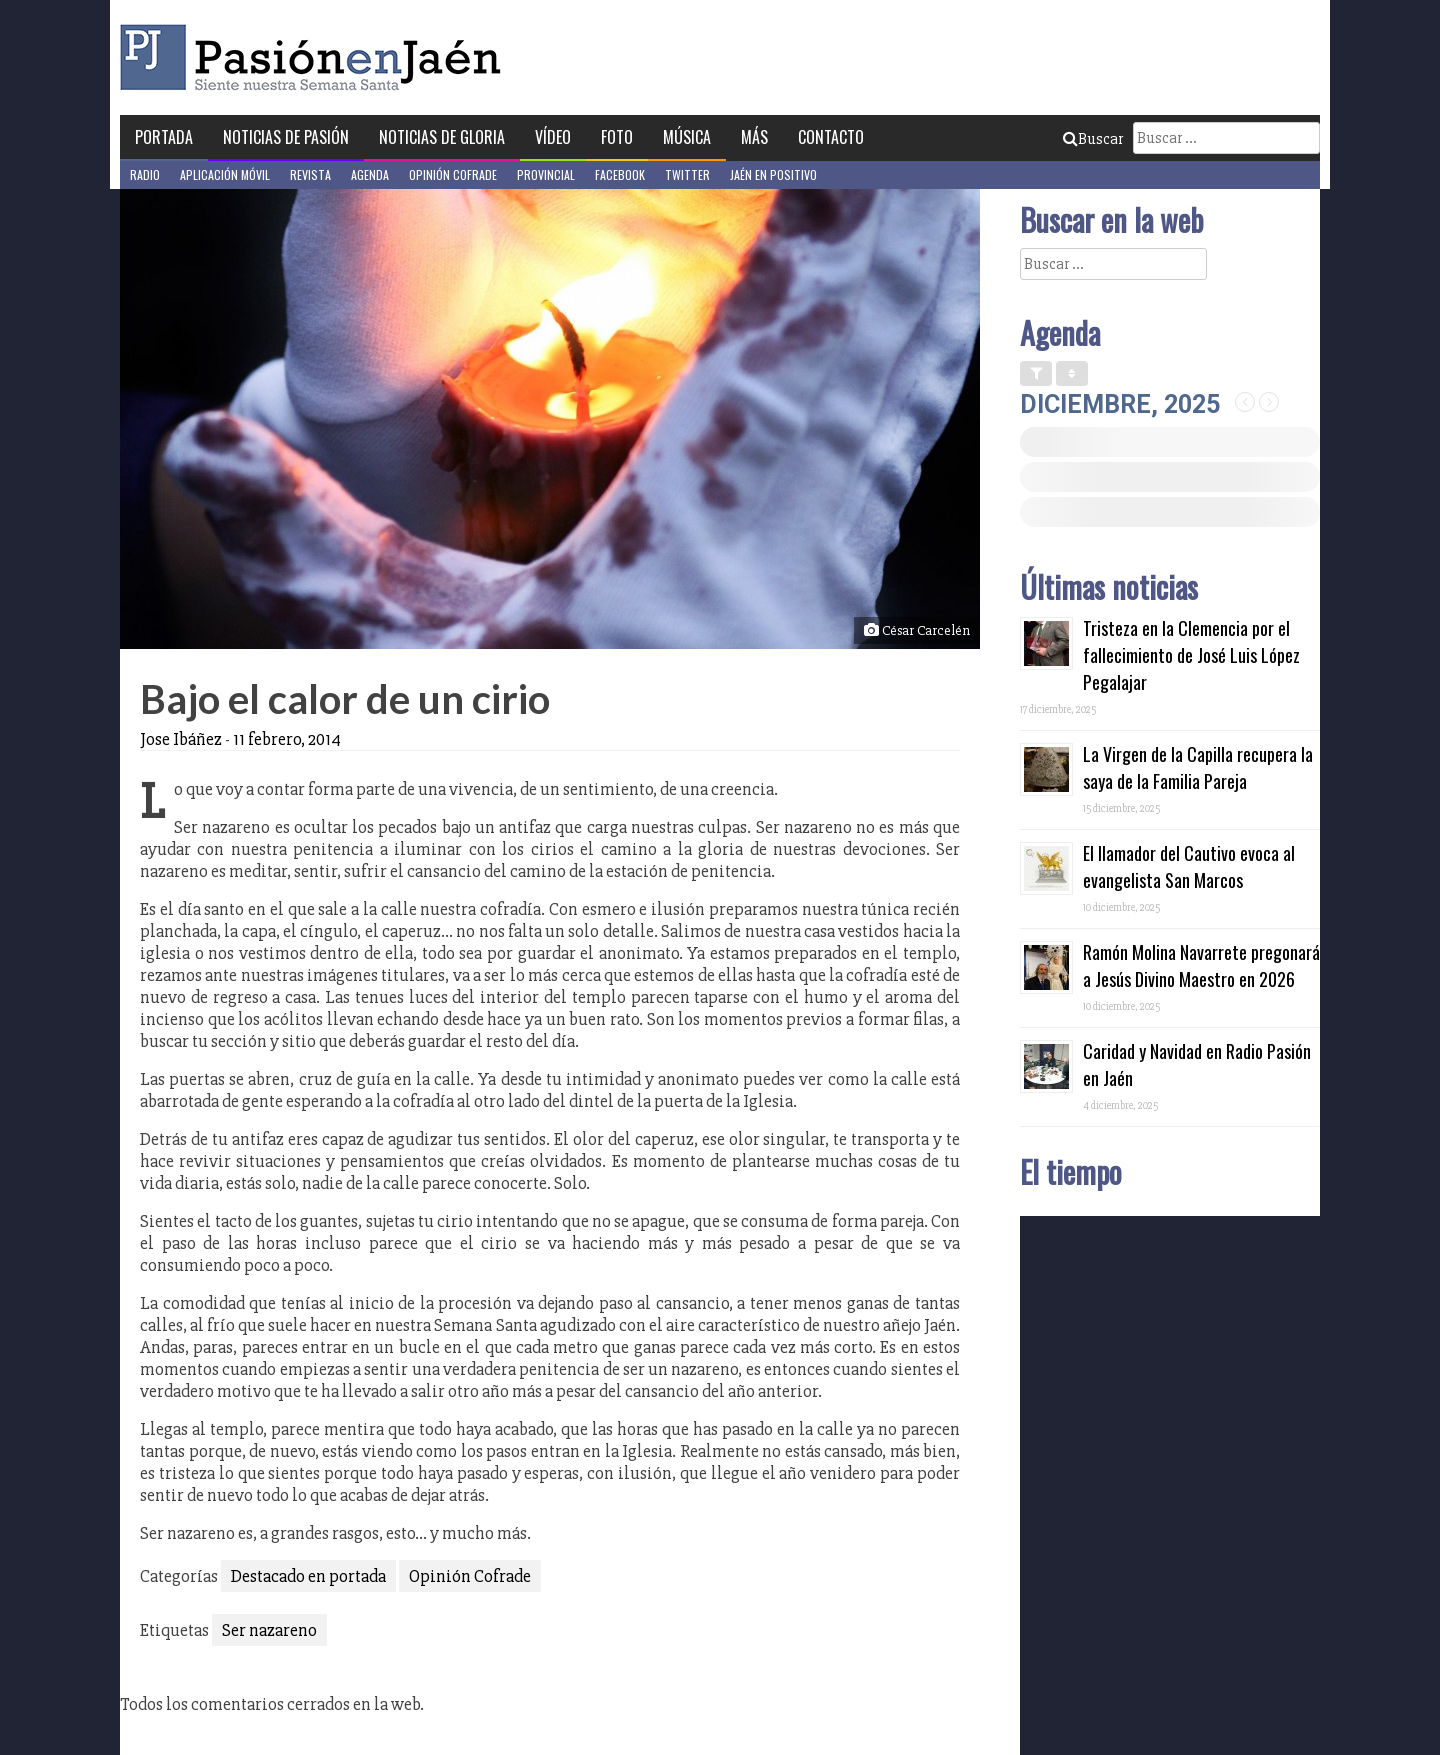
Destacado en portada (308, 1576)
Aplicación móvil (225, 174)
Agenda (370, 174)
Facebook (620, 174)
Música (687, 137)
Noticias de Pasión (286, 137)
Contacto (831, 137)
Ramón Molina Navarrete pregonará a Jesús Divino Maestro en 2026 (1201, 965)
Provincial (546, 174)
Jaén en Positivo (773, 174)
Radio (145, 174)
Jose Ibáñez (181, 739)
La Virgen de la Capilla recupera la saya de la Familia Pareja (1198, 767)
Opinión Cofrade (453, 174)
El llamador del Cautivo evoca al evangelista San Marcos (1189, 866)
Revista (310, 174)
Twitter (687, 174)
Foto (617, 137)
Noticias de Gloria (442, 137)
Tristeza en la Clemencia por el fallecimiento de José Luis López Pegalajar (1191, 655)
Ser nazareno (269, 1630)
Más (754, 137)
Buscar (1093, 139)
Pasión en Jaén (316, 57)
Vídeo (553, 137)
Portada (164, 137)
